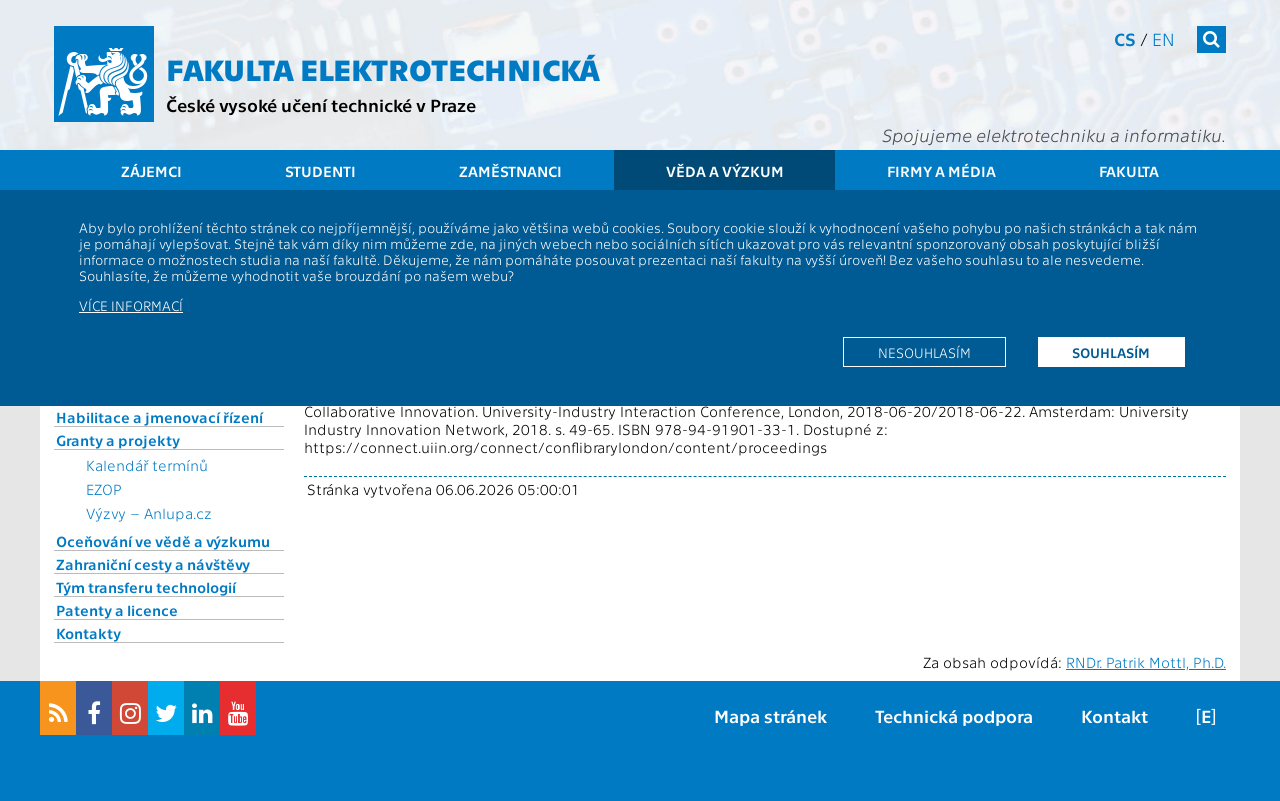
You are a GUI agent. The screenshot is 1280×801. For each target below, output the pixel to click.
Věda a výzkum (725, 171)
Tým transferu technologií (146, 587)
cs (1125, 38)
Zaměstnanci (510, 171)
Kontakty (88, 633)
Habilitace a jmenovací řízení (159, 417)
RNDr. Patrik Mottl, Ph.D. (1146, 662)
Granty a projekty (118, 440)
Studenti (320, 171)
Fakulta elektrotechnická (383, 68)
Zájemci (151, 171)
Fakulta (1129, 171)
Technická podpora (954, 715)
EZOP (104, 489)
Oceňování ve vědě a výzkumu (163, 541)
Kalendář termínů (147, 465)
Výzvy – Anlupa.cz (149, 513)
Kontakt (1114, 715)
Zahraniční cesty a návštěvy (153, 564)
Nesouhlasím (924, 352)
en (1163, 38)
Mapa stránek (770, 715)
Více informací (131, 305)
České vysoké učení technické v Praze (321, 104)
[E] (1206, 715)
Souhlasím (1111, 352)
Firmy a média (941, 171)
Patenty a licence (117, 610)
